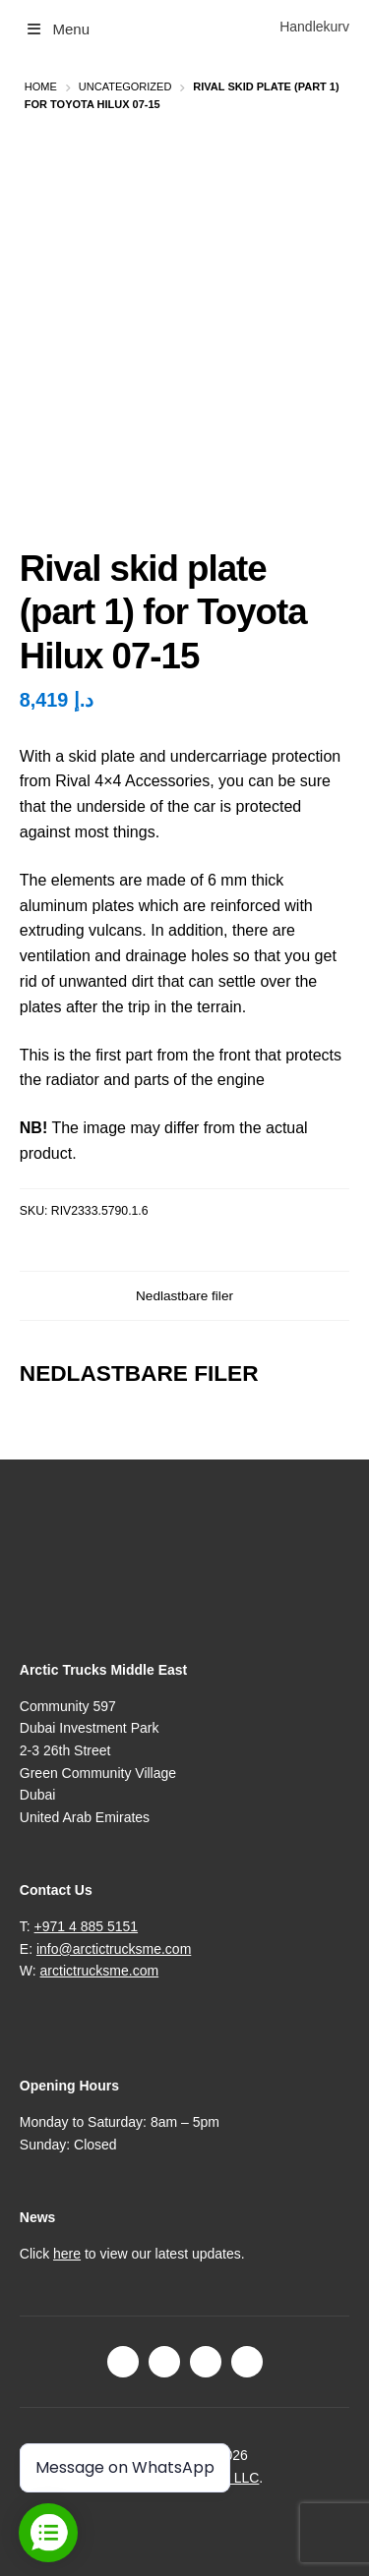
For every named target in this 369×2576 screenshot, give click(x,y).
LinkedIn (205, 2361)
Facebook (123, 2361)
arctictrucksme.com (99, 1970)
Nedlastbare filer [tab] (184, 1295)
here (67, 2253)
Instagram (164, 2361)
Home (41, 86)
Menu (57, 29)
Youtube (247, 2361)
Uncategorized (125, 86)
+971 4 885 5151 (86, 1926)
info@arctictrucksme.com (113, 1949)
